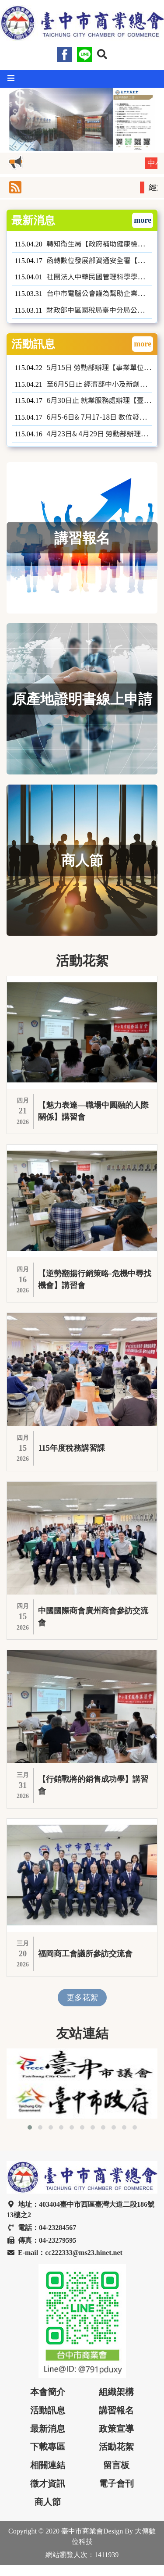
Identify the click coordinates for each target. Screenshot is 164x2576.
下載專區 (47, 2446)
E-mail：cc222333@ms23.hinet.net (64, 2252)
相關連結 (47, 2465)
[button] (102, 54)
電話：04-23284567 (41, 2227)
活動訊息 (47, 2410)
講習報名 (116, 2410)
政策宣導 (116, 2428)
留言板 (116, 2465)
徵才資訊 (47, 2483)
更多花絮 (82, 1997)
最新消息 (47, 2428)
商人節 (48, 2502)
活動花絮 (116, 2446)
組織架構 (116, 2392)
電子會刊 (116, 2483)
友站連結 (82, 2034)
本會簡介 (47, 2392)
